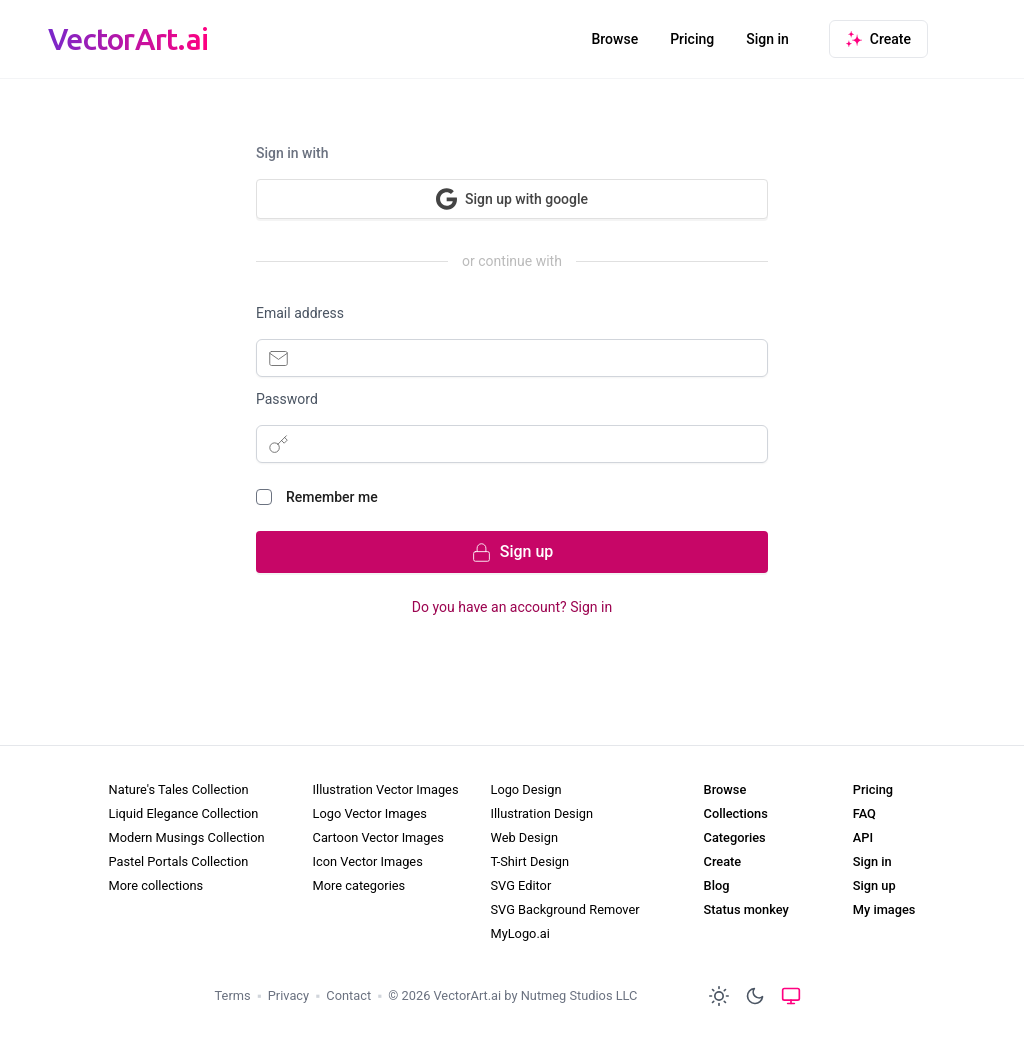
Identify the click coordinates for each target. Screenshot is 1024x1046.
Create (723, 861)
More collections (156, 885)
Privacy (288, 995)
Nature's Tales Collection (179, 789)
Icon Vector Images (368, 861)
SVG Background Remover (564, 909)
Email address (300, 313)
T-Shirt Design (529, 861)
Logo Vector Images (370, 813)
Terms (233, 995)
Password (287, 399)
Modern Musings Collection (187, 837)
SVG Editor (520, 885)
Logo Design (525, 789)
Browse (614, 39)
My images (884, 909)
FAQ (864, 813)
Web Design (523, 837)
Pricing (692, 39)
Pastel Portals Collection (179, 861)
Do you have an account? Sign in (512, 607)
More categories (359, 885)
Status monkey (746, 909)
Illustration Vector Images (386, 789)
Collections (736, 813)
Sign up (874, 885)
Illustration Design (541, 813)
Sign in (767, 39)
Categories (735, 837)
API (863, 837)
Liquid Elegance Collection (184, 813)
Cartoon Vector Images (378, 837)
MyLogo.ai (519, 933)
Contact (348, 995)
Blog (717, 885)
